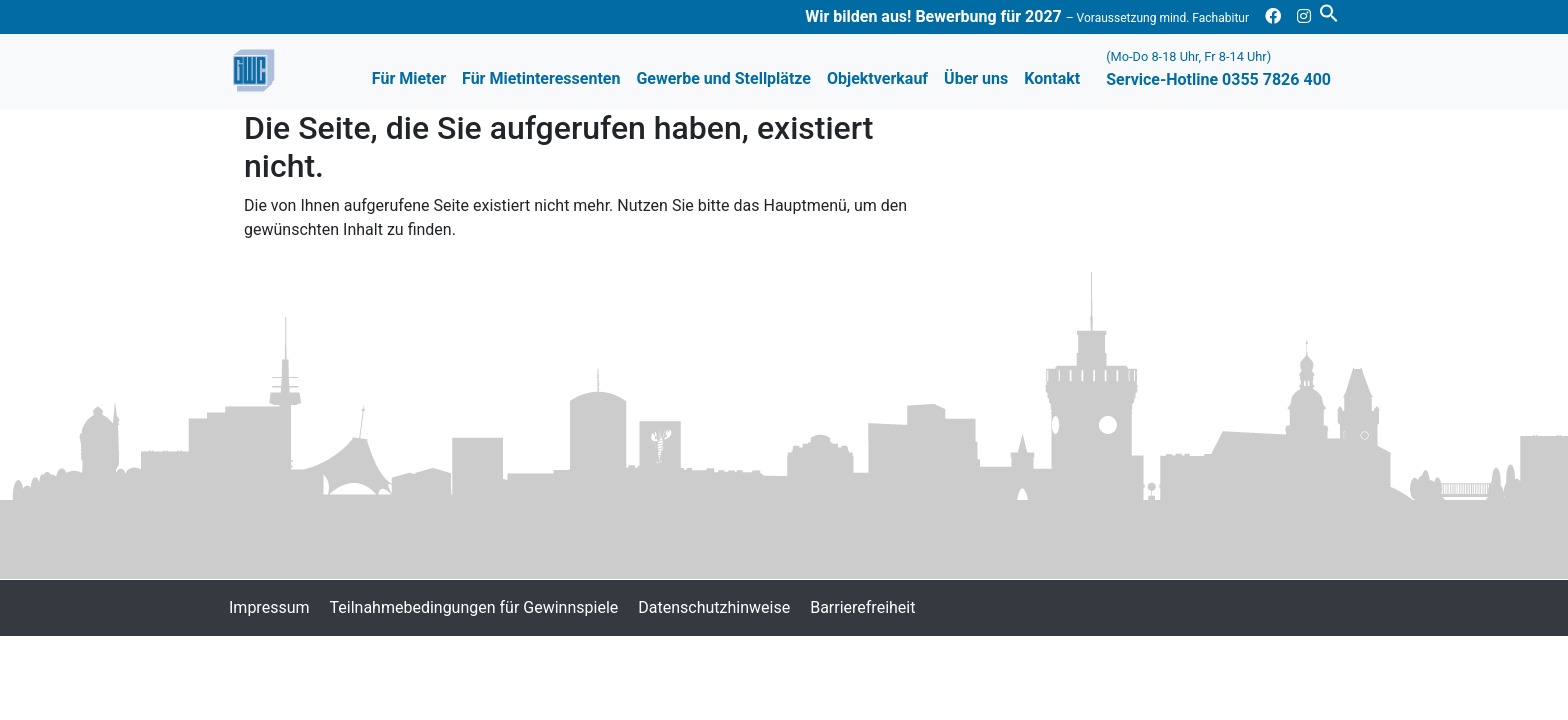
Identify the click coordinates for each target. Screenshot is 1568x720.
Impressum (269, 607)
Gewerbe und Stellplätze (723, 78)
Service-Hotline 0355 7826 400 (1218, 69)
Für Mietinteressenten (541, 78)
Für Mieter (409, 78)
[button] (1329, 11)
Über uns (976, 78)
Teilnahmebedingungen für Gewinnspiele (474, 607)
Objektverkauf (877, 78)
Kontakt (1052, 78)
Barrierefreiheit (862, 607)
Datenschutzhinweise (714, 607)
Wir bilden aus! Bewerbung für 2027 (1027, 16)
